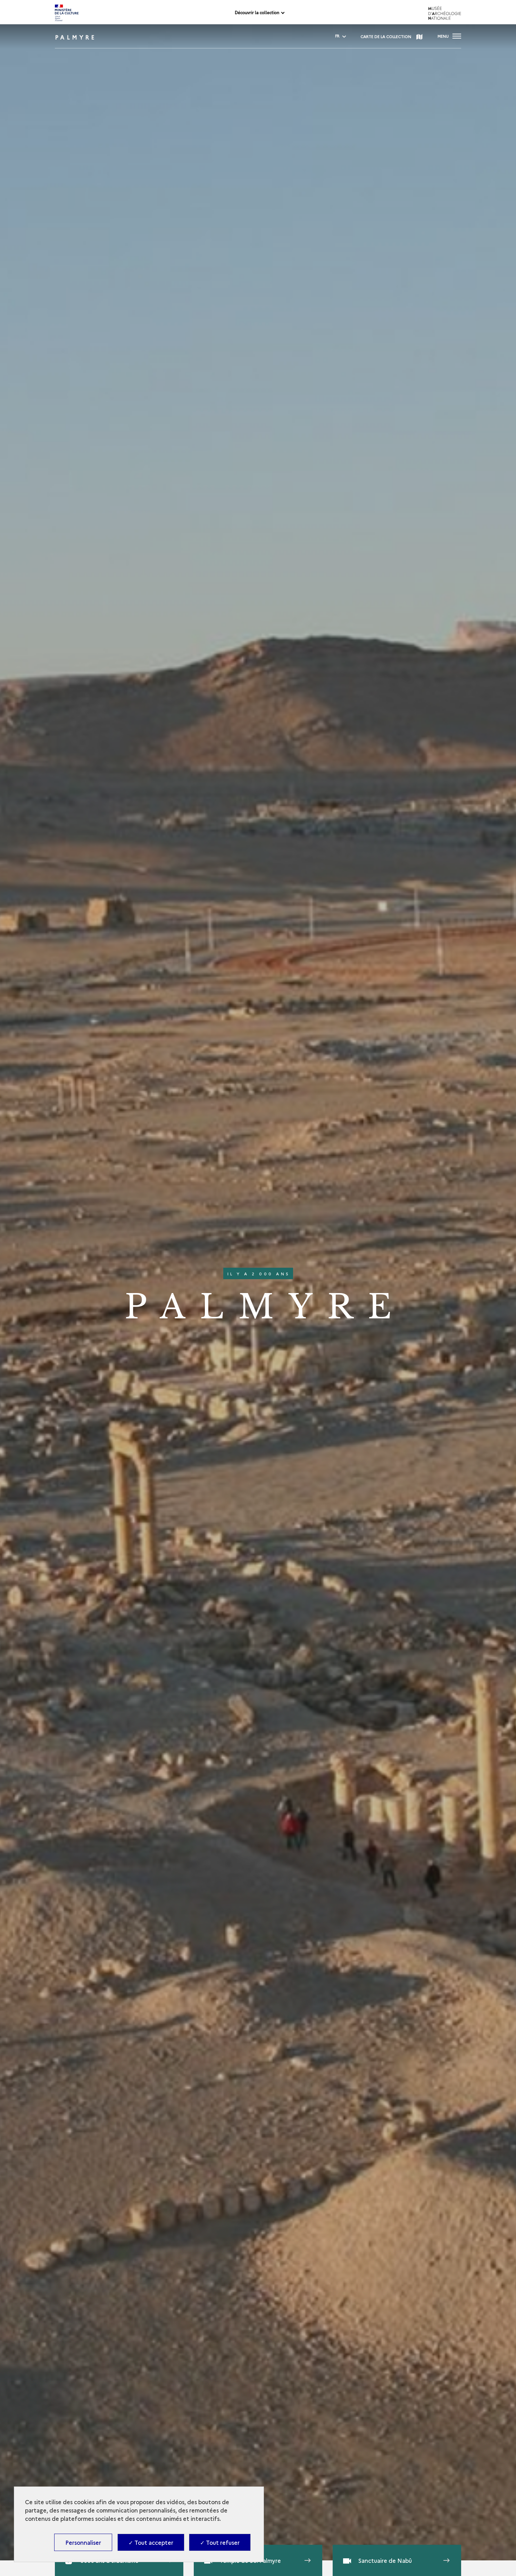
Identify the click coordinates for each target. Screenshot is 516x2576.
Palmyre (76, 37)
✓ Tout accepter (150, 2542)
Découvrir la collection (257, 12)
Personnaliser (83, 2542)
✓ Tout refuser (220, 2542)
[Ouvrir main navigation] (449, 36)
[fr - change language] (337, 36)
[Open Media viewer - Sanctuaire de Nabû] (396, 2560)
